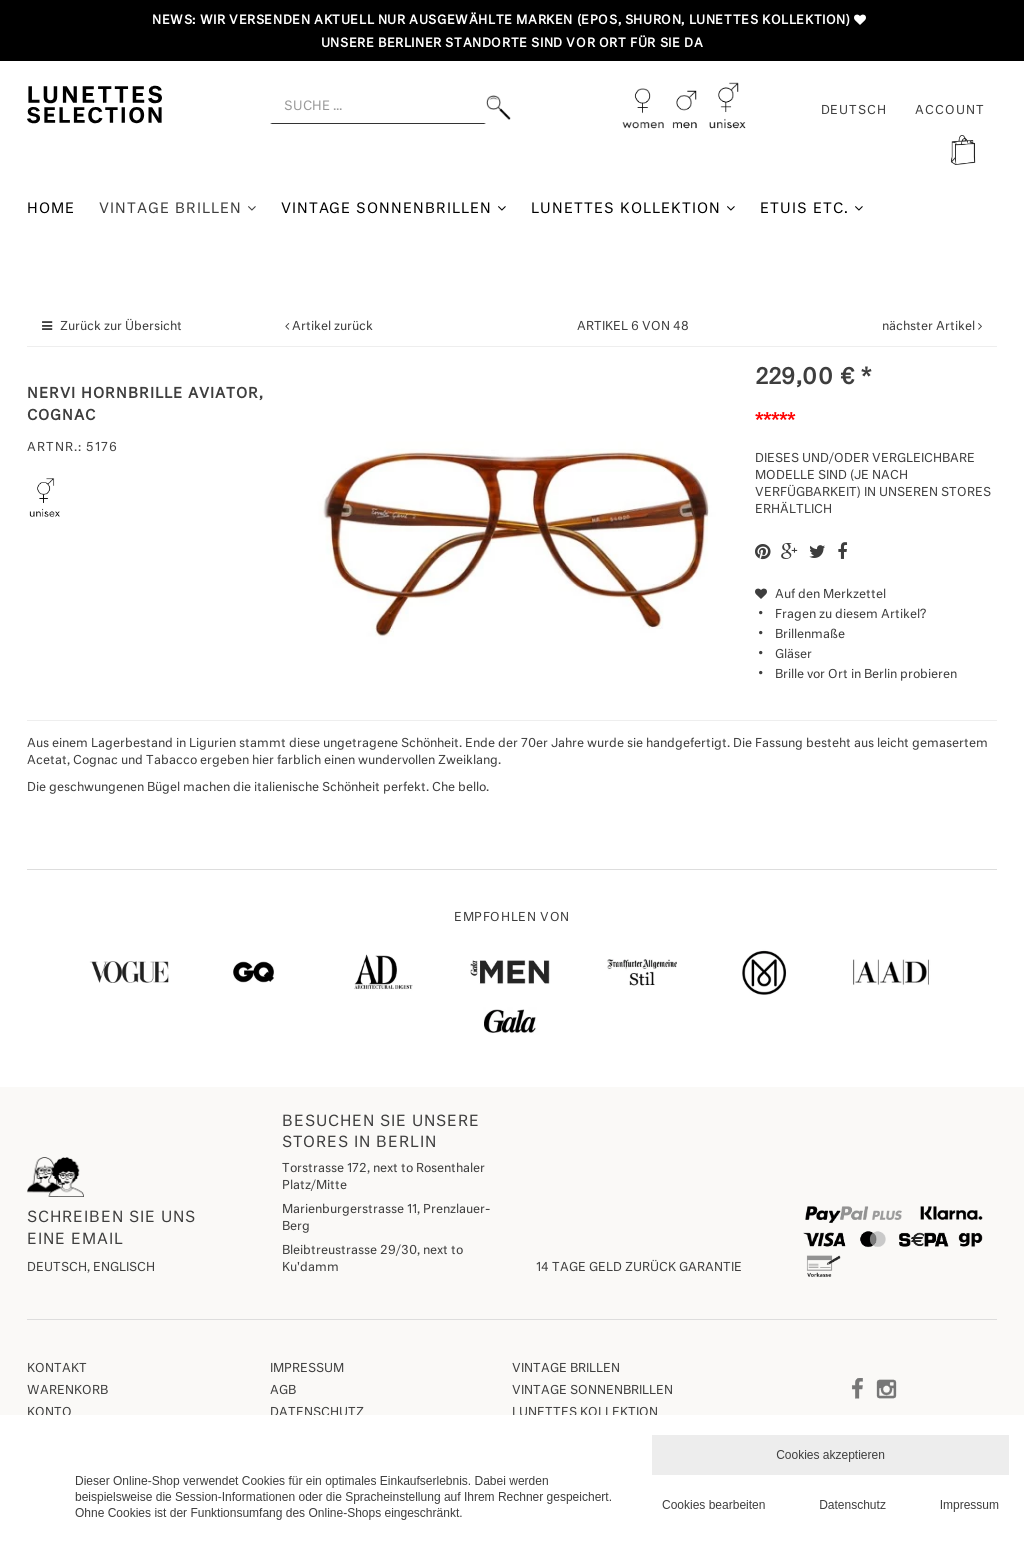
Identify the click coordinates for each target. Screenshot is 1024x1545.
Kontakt (57, 1369)
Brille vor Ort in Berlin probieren (866, 675)
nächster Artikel (930, 327)
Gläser (793, 655)
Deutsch (854, 111)
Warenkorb (67, 1391)
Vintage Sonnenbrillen (394, 208)
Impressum (307, 1369)
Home (51, 209)
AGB (283, 1391)
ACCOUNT (950, 111)
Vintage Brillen (178, 208)
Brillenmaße (810, 635)
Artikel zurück (332, 327)
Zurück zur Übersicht (121, 327)
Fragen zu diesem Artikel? (840, 615)
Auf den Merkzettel (820, 595)
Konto (49, 1413)
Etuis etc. (812, 208)
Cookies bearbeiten (713, 1505)
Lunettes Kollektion (633, 208)
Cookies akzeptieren (830, 1455)
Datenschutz (317, 1413)
